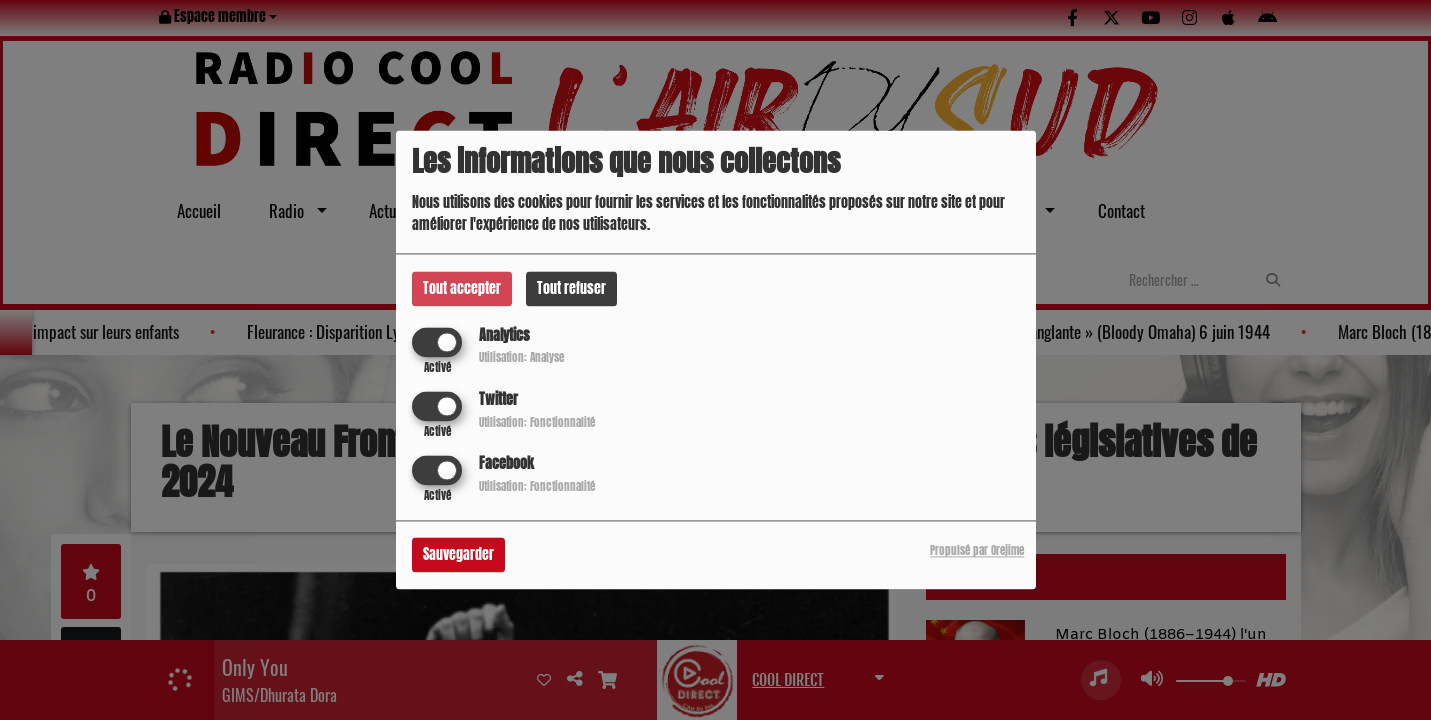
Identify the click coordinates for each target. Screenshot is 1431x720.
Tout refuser (571, 288)
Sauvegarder (458, 555)
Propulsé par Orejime (977, 551)
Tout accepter (462, 288)
